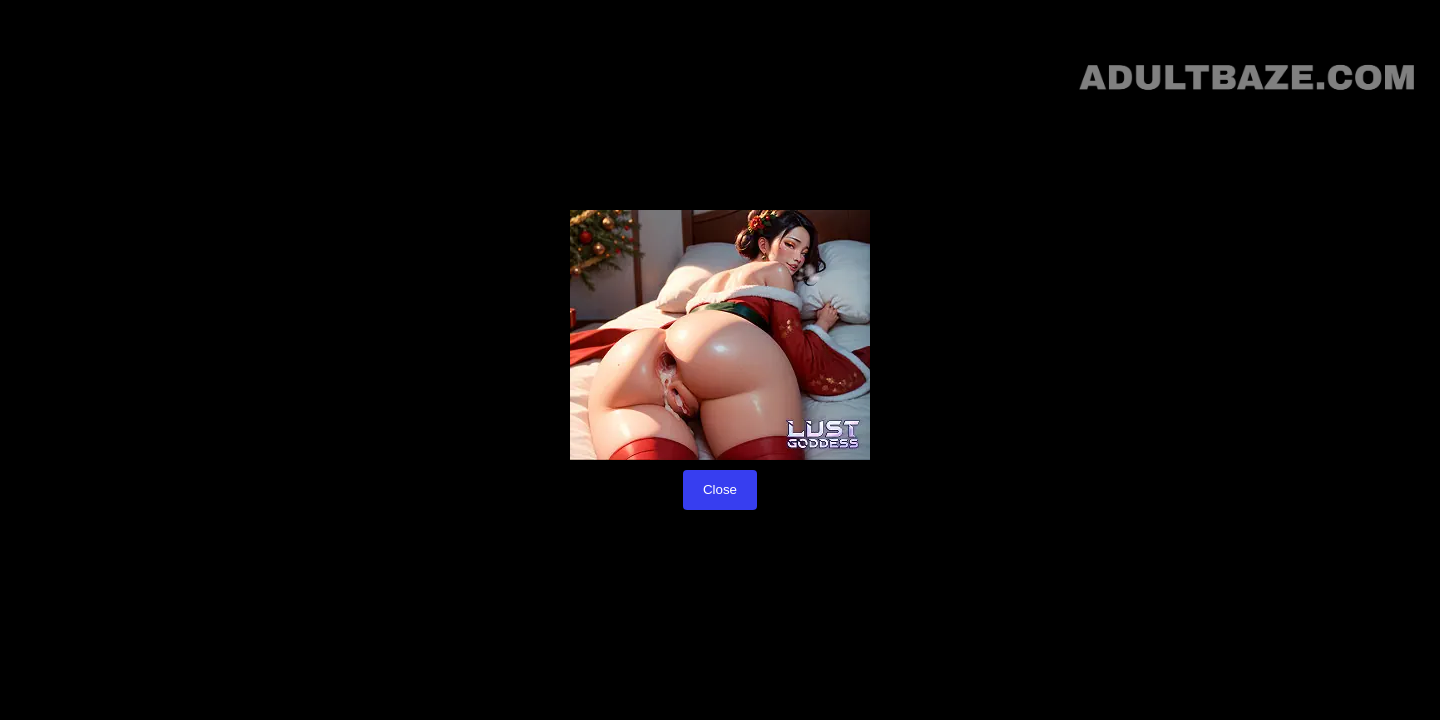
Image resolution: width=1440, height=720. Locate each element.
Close (720, 489)
